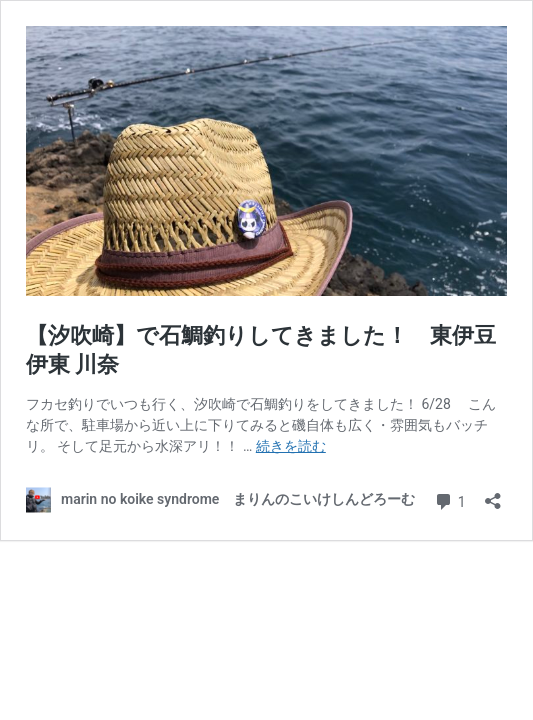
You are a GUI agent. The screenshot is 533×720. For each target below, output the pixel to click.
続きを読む (291, 446)
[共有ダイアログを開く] (493, 494)
